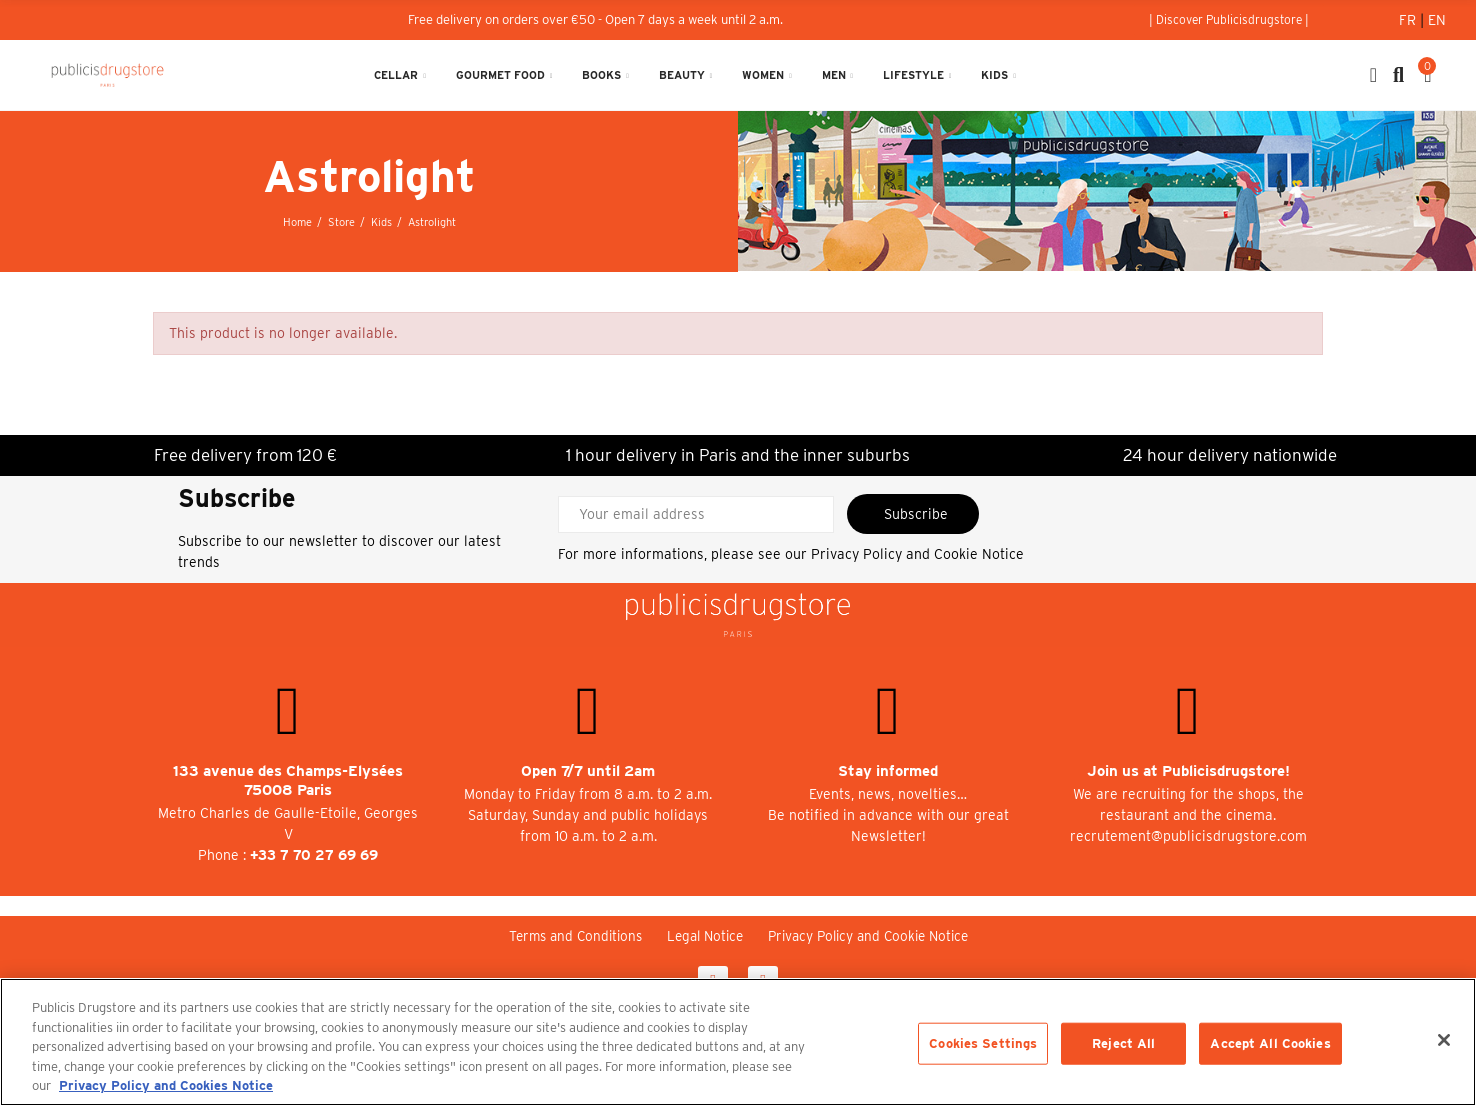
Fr (1409, 20)
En (1437, 20)
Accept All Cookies (1270, 1043)
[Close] (1444, 1040)
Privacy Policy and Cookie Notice (917, 554)
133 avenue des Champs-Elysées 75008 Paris (288, 780)
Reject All (1123, 1043)
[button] (1229, 20)
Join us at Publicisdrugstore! (1188, 771)
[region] (738, 1042)
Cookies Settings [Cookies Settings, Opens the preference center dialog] (983, 1043)
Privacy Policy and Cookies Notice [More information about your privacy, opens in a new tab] (166, 1085)
